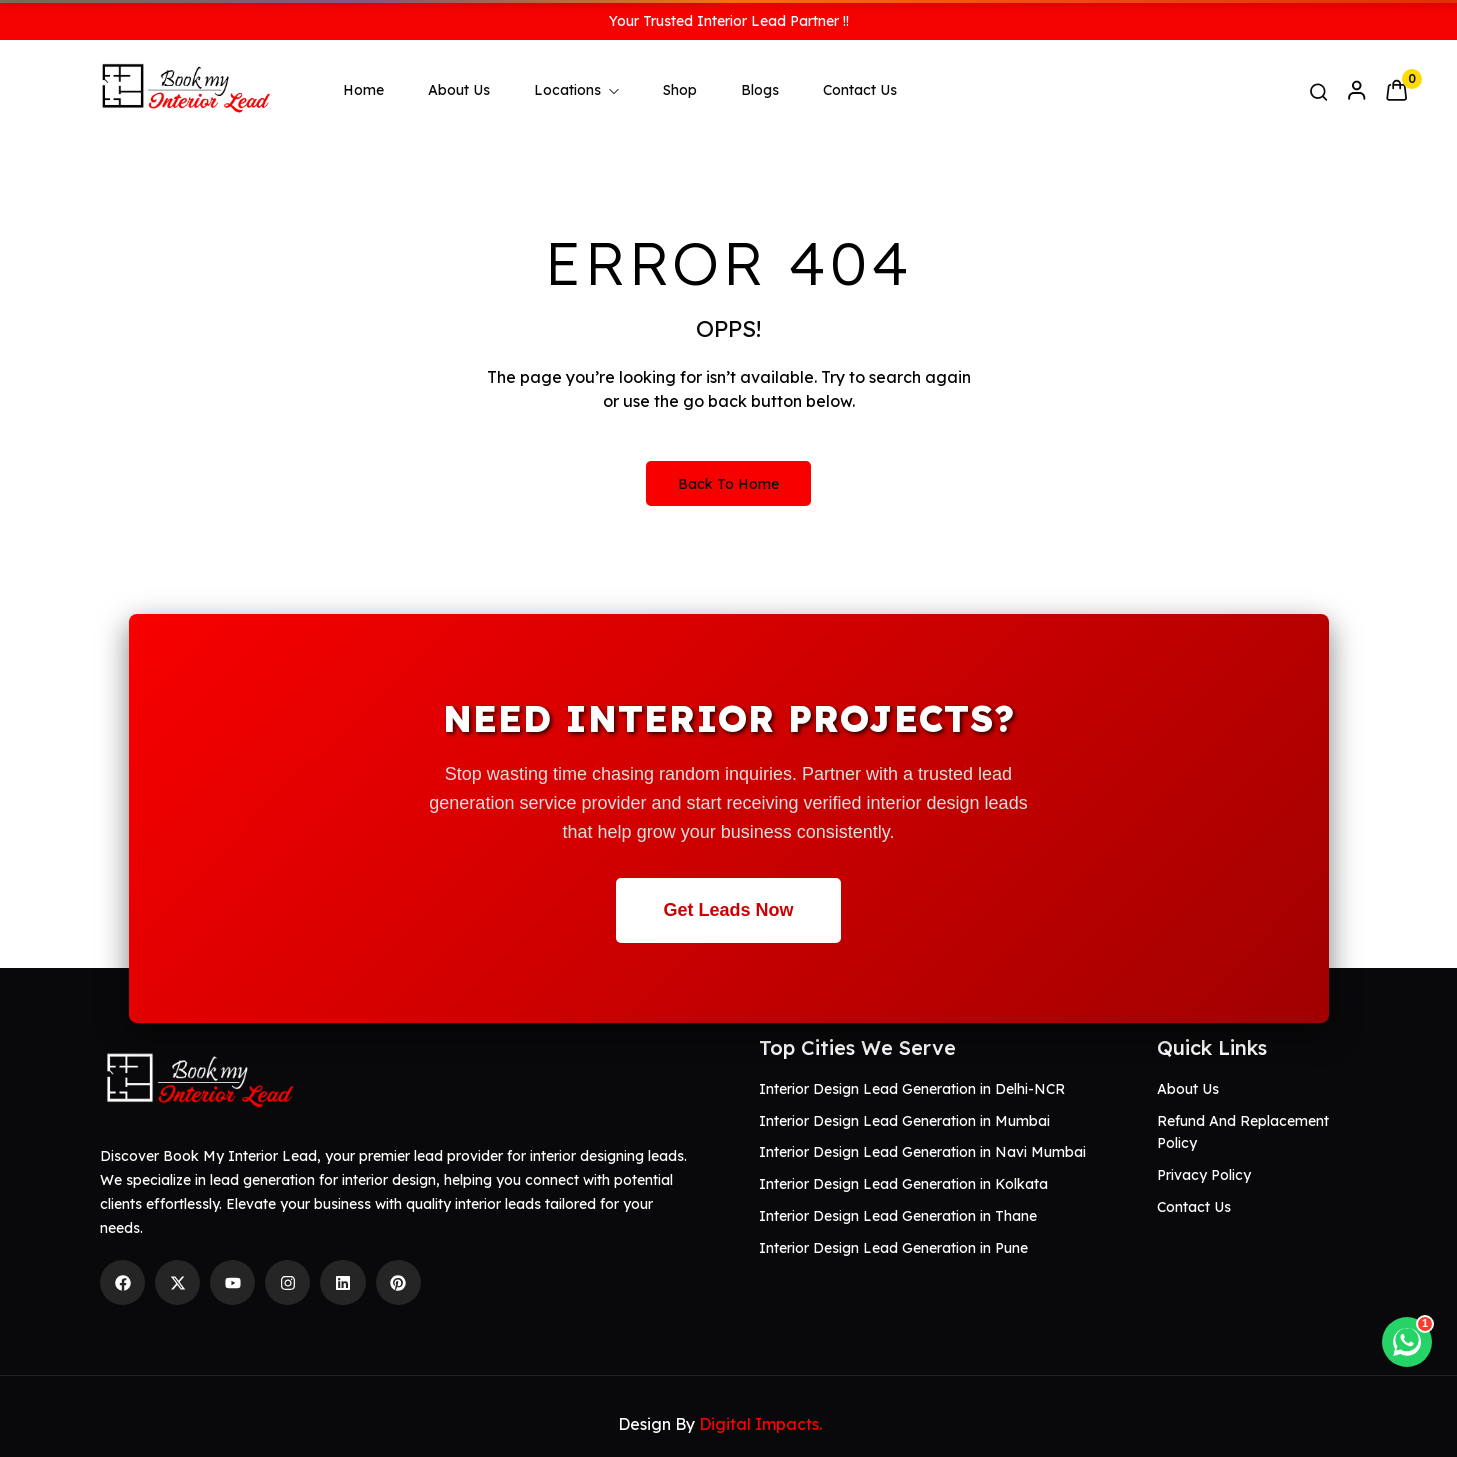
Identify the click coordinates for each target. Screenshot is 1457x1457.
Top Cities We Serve (857, 1047)
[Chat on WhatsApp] (1407, 1342)
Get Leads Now (728, 910)
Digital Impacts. (760, 1424)
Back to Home (728, 484)
